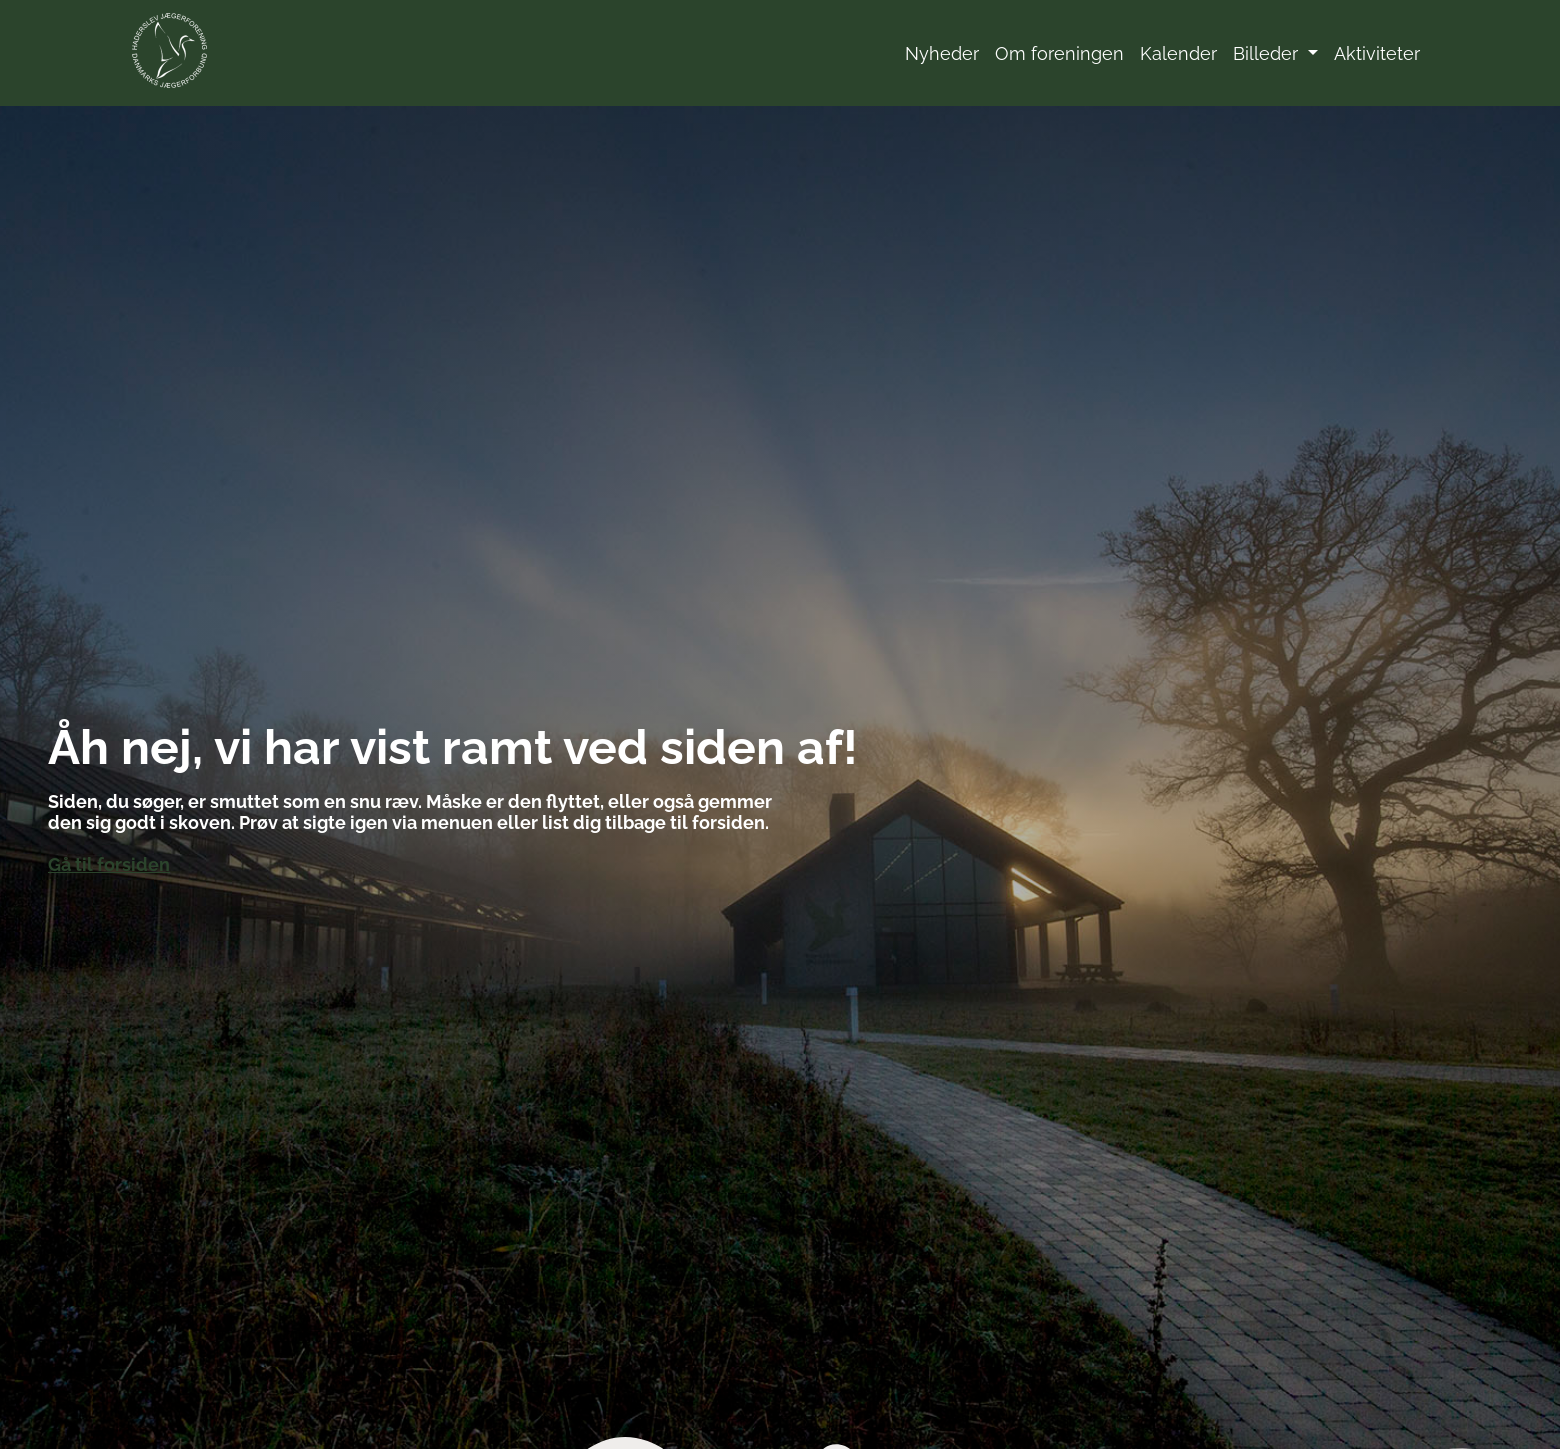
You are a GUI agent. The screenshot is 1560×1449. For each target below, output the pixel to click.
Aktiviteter (1377, 53)
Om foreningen (1059, 53)
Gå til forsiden (109, 864)
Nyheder (942, 53)
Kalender (1178, 53)
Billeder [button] (1268, 53)
